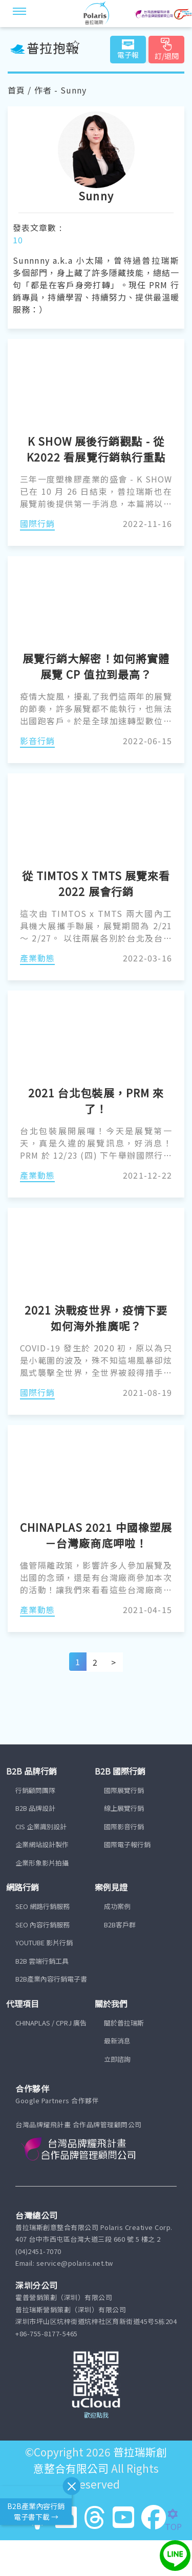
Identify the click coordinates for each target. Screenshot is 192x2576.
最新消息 (117, 2040)
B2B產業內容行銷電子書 (51, 1979)
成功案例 (117, 1906)
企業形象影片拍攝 (42, 1863)
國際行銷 (37, 523)
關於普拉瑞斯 (124, 2023)
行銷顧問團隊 (35, 1790)
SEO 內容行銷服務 (42, 1924)
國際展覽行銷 (124, 1790)
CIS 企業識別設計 (41, 1826)
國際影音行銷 (124, 1826)
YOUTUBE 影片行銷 (44, 1942)
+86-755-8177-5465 (46, 2333)
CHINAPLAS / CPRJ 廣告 (51, 2023)
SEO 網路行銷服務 (42, 1906)
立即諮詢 (117, 2059)
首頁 (16, 90)
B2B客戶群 (120, 1924)
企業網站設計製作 (42, 1844)
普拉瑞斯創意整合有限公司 (100, 2459)
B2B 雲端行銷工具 (42, 1961)
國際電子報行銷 (127, 1844)
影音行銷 (37, 740)
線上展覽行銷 (124, 1808)
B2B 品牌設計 (35, 1808)
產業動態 (37, 958)
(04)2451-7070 (38, 2251)
